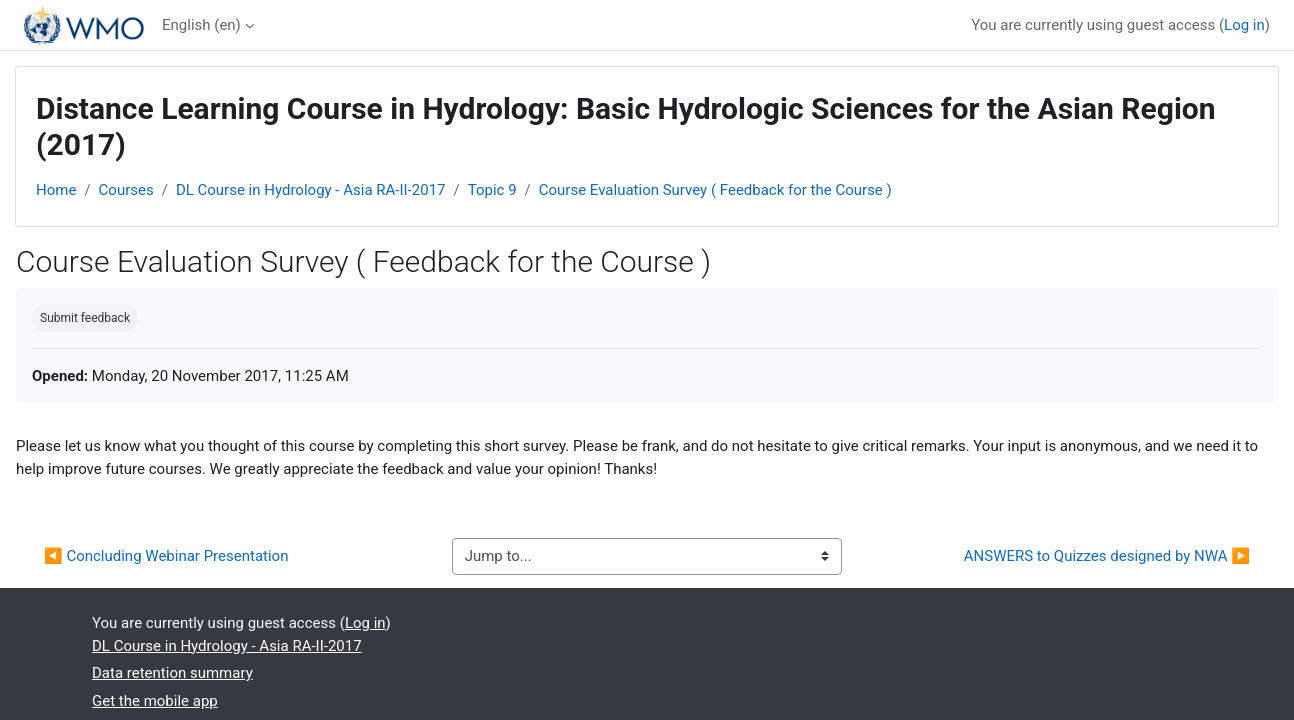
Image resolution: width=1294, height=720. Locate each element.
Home (56, 190)
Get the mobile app (155, 701)
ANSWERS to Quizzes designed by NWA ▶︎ (1107, 556)
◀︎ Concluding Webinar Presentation (166, 556)
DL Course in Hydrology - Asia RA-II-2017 (311, 190)
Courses (126, 190)
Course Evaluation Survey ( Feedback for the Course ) (715, 190)
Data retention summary (172, 673)
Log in (1244, 25)
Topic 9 (492, 190)
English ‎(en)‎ (201, 25)
